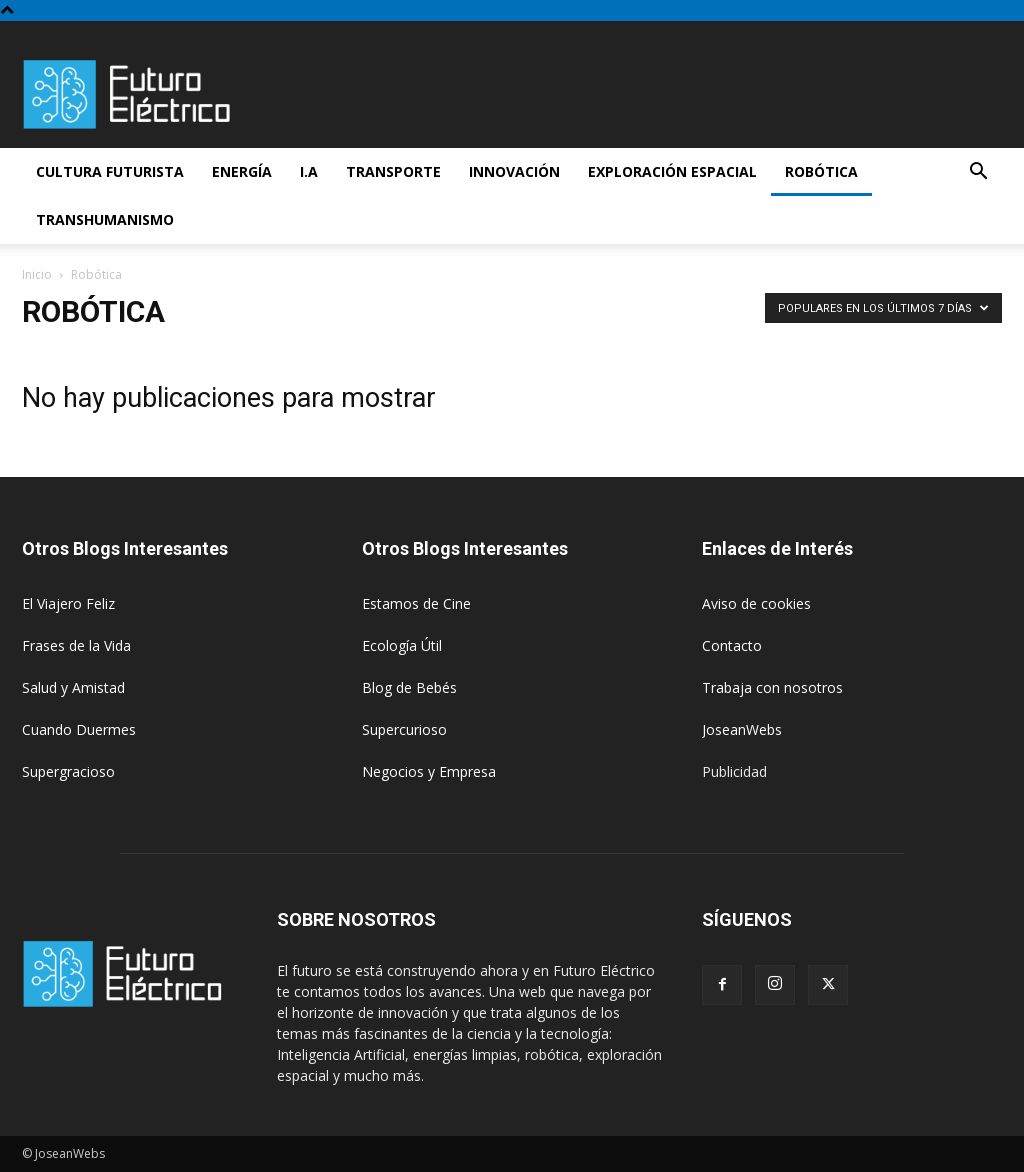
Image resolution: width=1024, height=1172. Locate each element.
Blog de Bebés (409, 687)
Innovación (514, 171)
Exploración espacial (672, 171)
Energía (242, 171)
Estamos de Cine (416, 603)
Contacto (732, 645)
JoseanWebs (742, 729)
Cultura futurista (110, 171)
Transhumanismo (105, 219)
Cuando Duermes (79, 729)
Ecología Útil (402, 645)
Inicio (37, 274)
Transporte (393, 171)
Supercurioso (404, 729)
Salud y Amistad (73, 687)
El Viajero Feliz (68, 603)
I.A (309, 171)
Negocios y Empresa (429, 771)
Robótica (821, 171)
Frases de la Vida (76, 645)
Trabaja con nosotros (772, 687)
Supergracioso (68, 771)
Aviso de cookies (756, 603)
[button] (978, 173)
